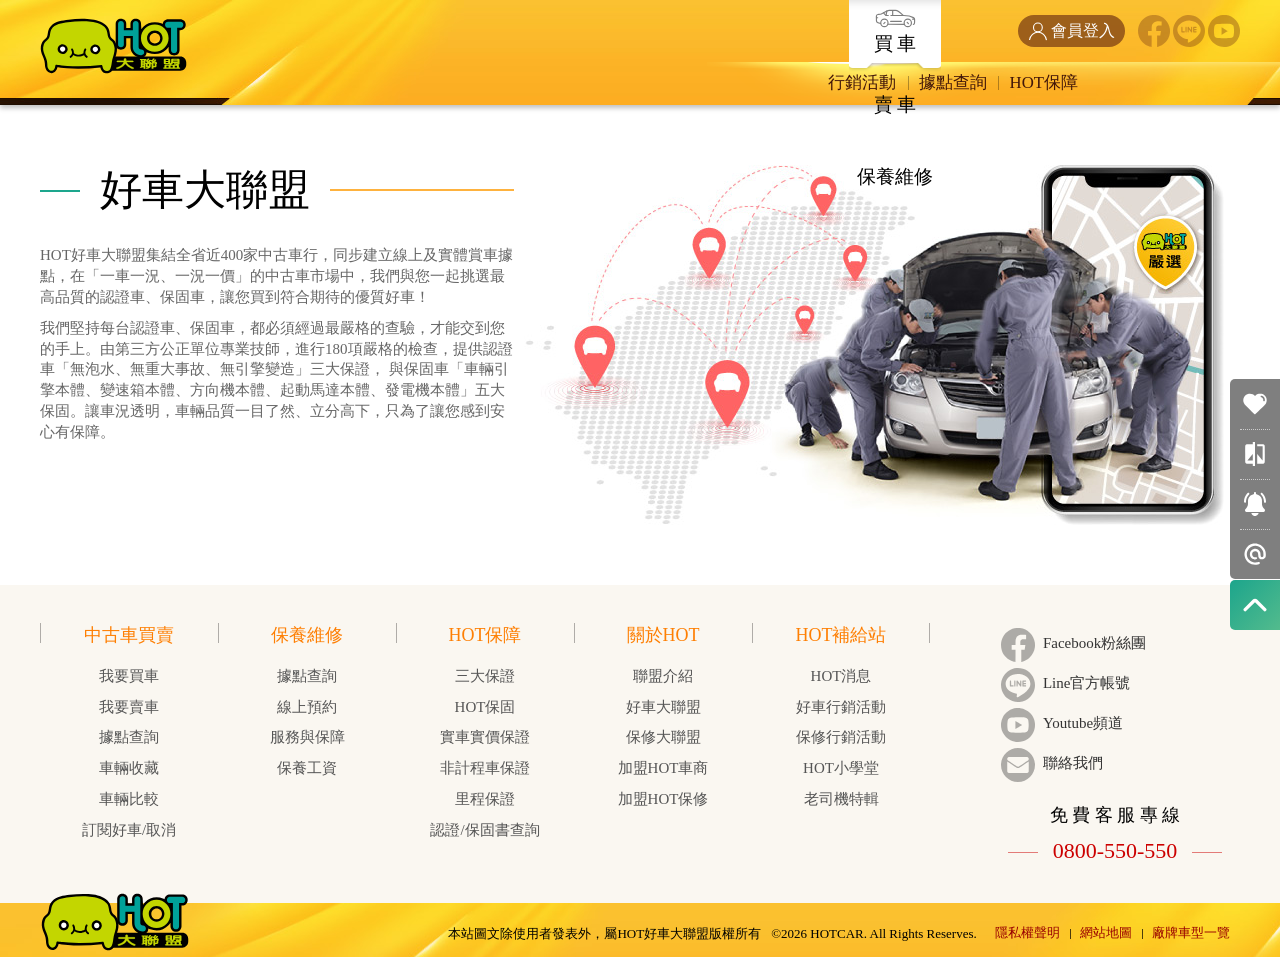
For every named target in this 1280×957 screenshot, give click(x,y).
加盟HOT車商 (663, 768)
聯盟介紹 (663, 676)
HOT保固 (485, 707)
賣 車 (820, 21)
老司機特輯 (841, 799)
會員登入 (1071, 31)
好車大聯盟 (663, 707)
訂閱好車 (1255, 504)
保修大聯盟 (663, 737)
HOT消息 (841, 676)
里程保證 (485, 799)
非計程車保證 (485, 768)
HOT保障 (913, 83)
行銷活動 (717, 83)
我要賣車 (129, 707)
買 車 (715, 30)
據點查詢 (815, 83)
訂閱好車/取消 (129, 830)
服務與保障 (307, 737)
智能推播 (1255, 554)
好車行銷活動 (841, 707)
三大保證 (485, 676)
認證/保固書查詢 (484, 830)
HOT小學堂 (841, 768)
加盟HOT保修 (663, 799)
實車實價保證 (485, 737)
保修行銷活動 (841, 737)
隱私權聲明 (1027, 925)
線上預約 (307, 707)
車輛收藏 (129, 768)
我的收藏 (1255, 404)
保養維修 (925, 21)
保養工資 (307, 768)
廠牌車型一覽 (1191, 925)
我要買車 (129, 676)
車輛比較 (1255, 454)
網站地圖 (1106, 925)
